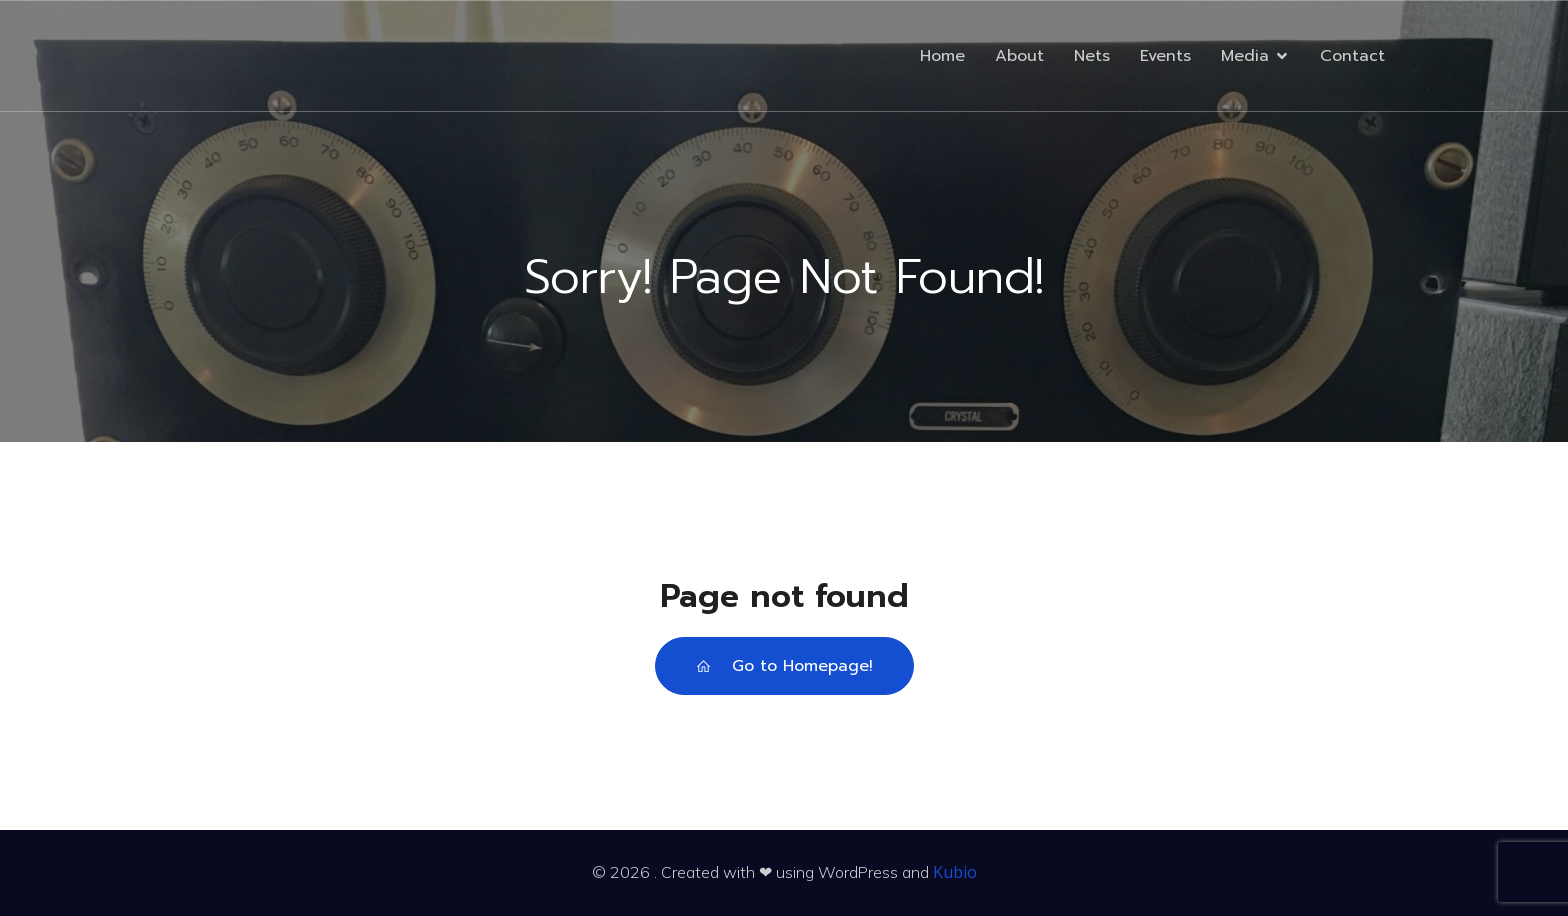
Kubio (955, 872)
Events (1165, 56)
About (1019, 56)
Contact (1352, 56)
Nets (1092, 56)
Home (942, 56)
